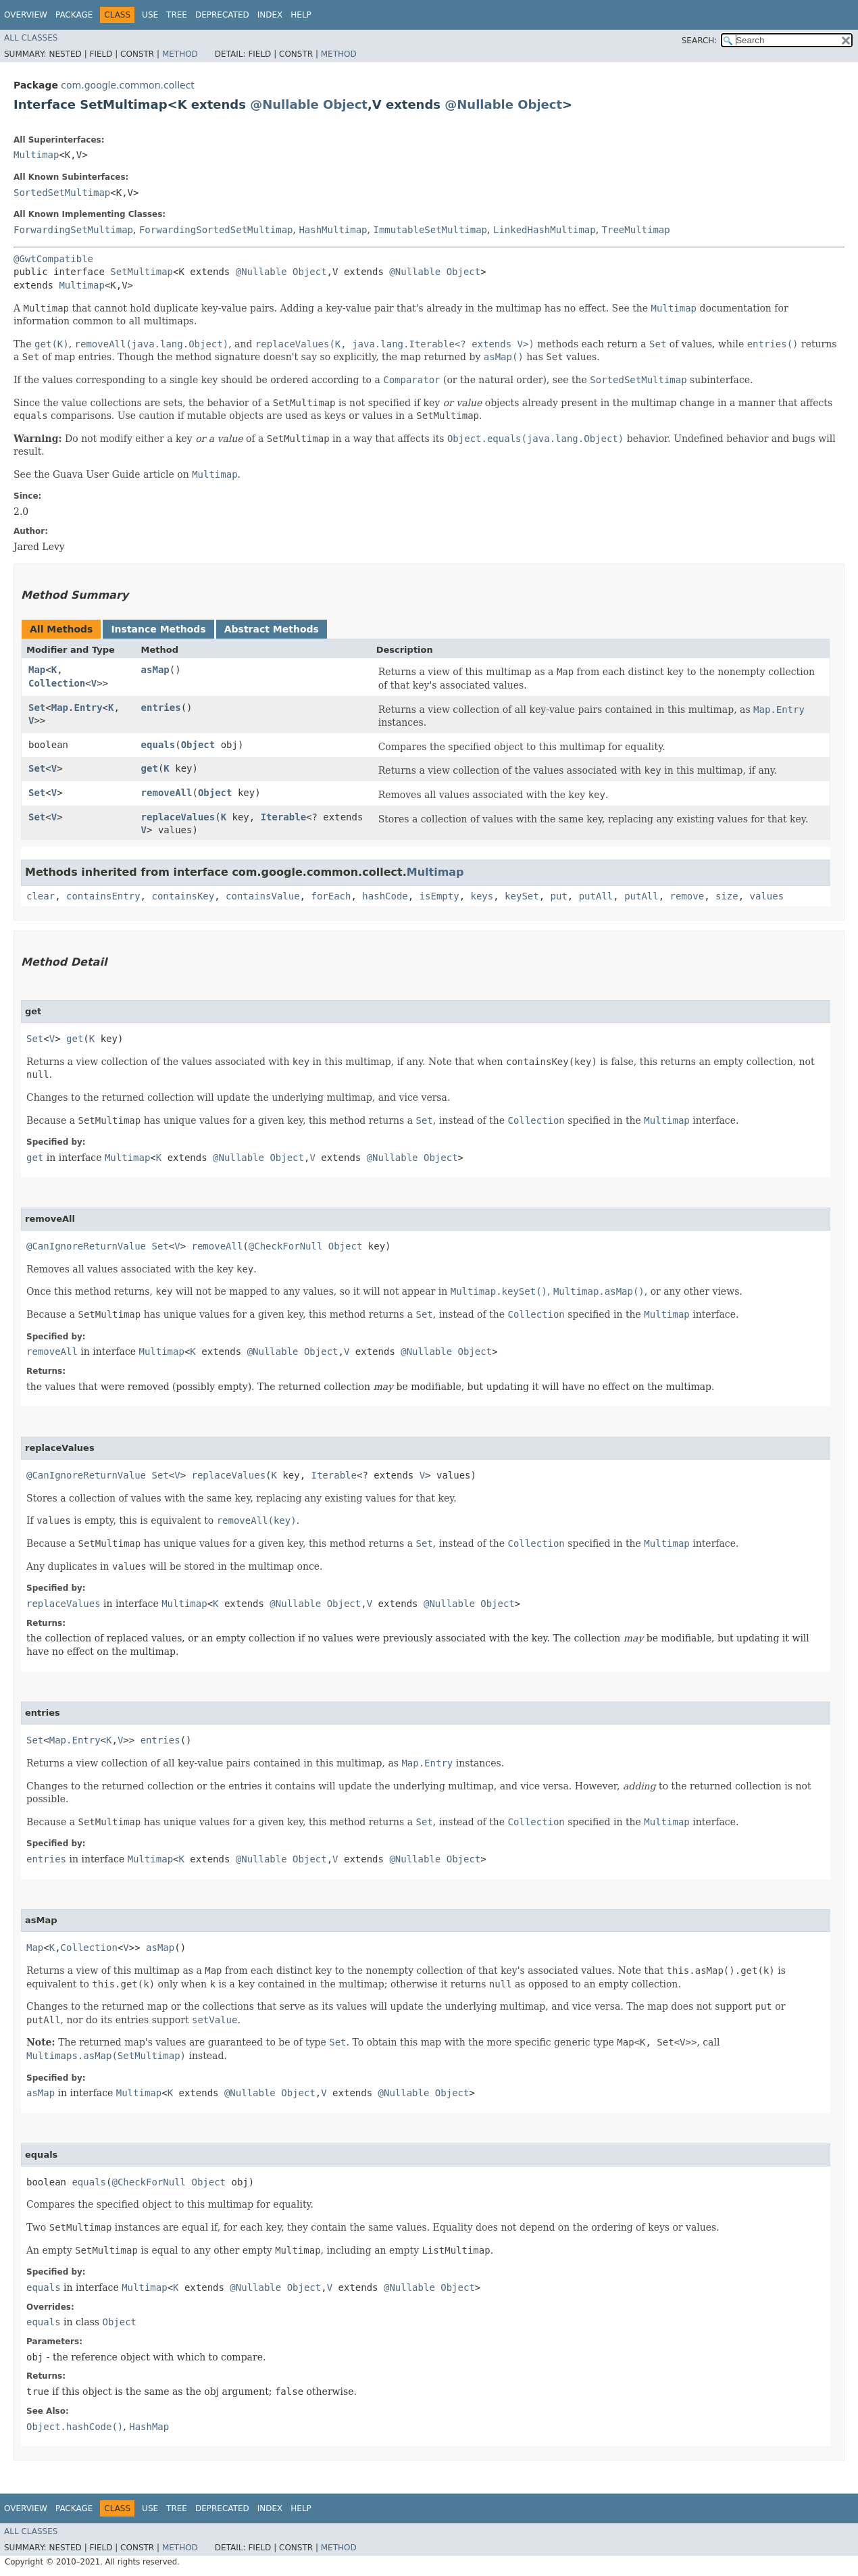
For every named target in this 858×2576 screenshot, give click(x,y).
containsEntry (103, 896)
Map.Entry (77, 707)
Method (180, 54)
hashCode (384, 896)
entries (161, 707)
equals (158, 744)
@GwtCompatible (53, 258)
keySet (522, 896)
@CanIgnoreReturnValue (86, 1246)
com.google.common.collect (127, 85)
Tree (176, 15)
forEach (331, 896)
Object (345, 104)
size (726, 896)
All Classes (30, 38)
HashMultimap (333, 229)
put (559, 896)
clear (40, 896)
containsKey (182, 896)
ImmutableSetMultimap (430, 229)
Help (301, 15)
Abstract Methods (271, 629)
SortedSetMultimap (62, 192)
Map (36, 669)
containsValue (263, 896)
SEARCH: (699, 40)
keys (482, 896)
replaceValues (178, 817)
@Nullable (284, 104)
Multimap (36, 154)
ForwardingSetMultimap (73, 229)
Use (150, 15)
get (149, 768)
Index (270, 15)
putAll (596, 896)
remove (687, 896)
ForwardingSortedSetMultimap (216, 229)
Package (74, 15)
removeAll (167, 792)
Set (36, 707)
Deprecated (222, 15)
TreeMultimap (636, 229)
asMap (155, 669)
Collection (56, 683)
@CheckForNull (286, 1246)
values (767, 896)
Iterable (283, 817)
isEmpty (439, 896)
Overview (25, 15)
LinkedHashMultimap (544, 229)
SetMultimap (141, 271)
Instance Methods (158, 629)
